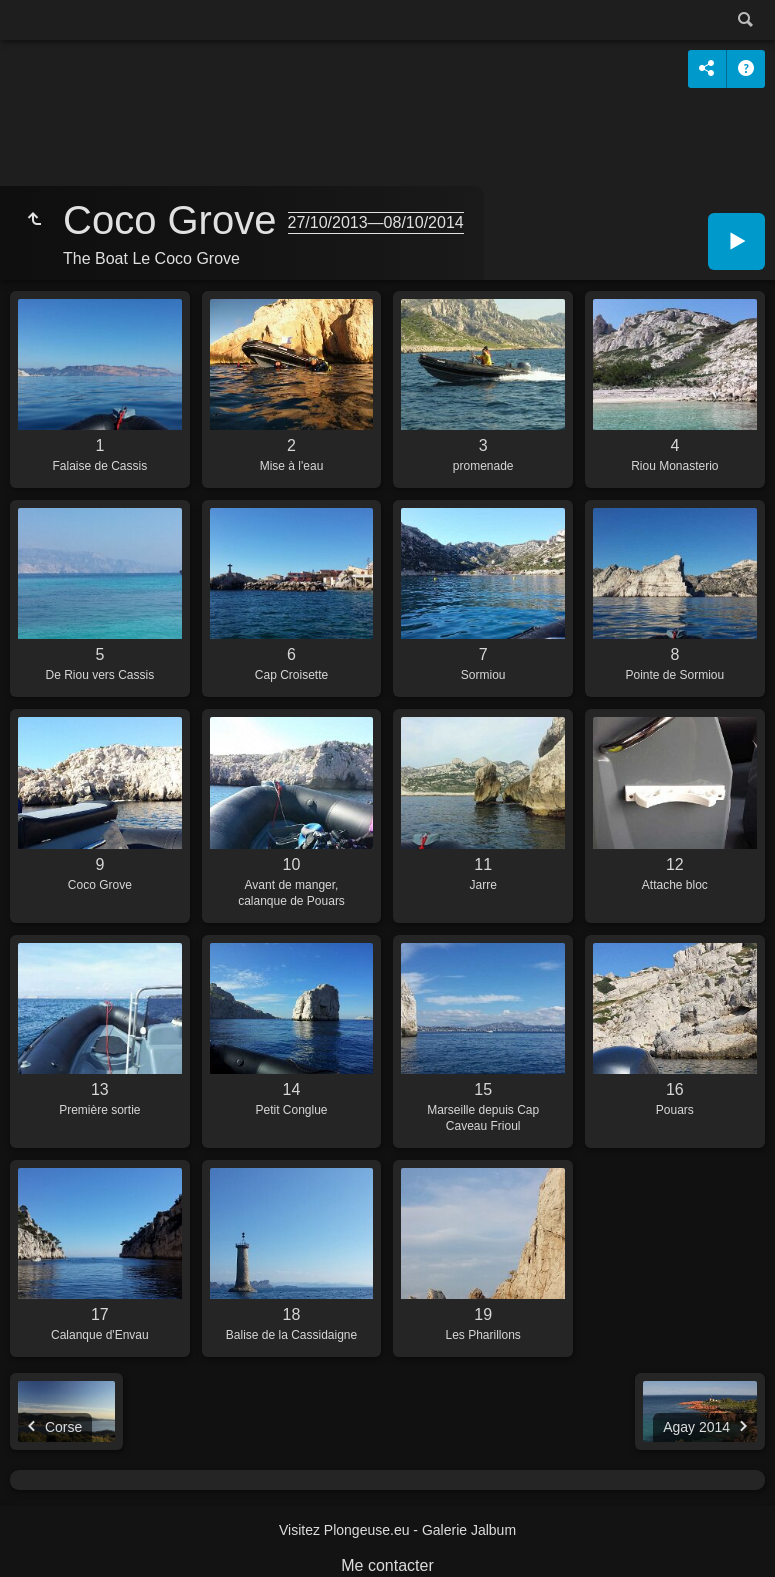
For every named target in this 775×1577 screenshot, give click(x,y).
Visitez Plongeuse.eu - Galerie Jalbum (397, 1530)
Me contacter (387, 1565)
